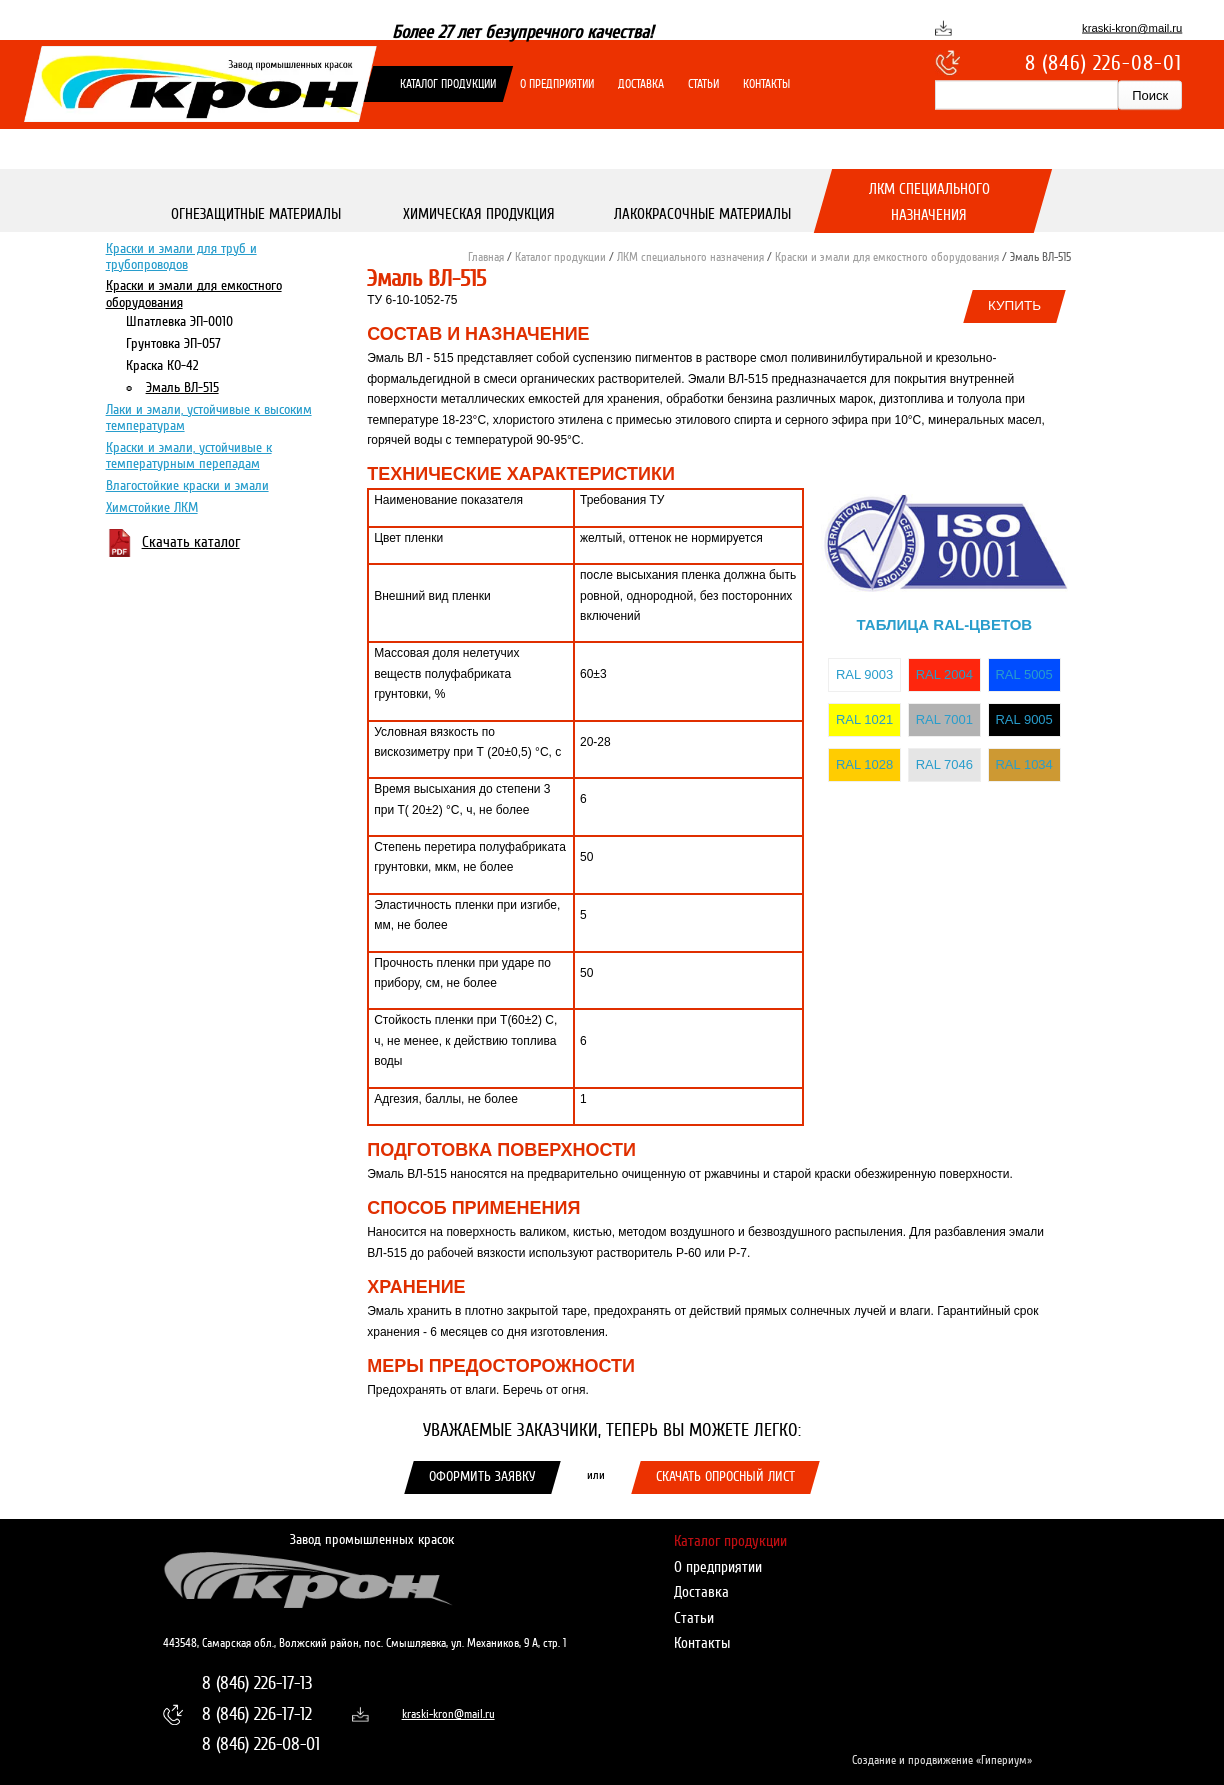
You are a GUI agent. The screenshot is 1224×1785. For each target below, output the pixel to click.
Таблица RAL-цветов (945, 624)
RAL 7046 (944, 764)
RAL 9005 (1023, 719)
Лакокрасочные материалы (702, 214)
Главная (486, 257)
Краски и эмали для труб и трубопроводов (181, 255)
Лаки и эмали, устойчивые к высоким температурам (209, 416)
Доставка (641, 84)
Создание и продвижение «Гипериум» (942, 1760)
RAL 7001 (944, 719)
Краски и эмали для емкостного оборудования (194, 293)
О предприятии (557, 84)
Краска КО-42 (162, 364)
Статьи (703, 84)
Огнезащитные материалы (256, 214)
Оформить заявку (482, 1476)
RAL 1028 (864, 764)
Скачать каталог (191, 541)
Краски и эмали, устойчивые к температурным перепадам (189, 454)
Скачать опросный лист (725, 1476)
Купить (1014, 305)
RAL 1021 (864, 719)
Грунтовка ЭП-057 (173, 342)
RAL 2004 (944, 674)
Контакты (766, 84)
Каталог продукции (448, 84)
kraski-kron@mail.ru (1132, 28)
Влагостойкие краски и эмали (187, 484)
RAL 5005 (1023, 674)
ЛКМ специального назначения (929, 201)
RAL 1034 (1023, 764)
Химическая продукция (479, 214)
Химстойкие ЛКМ (152, 506)
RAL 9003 (864, 674)
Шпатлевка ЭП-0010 (179, 320)
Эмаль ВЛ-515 (182, 386)
